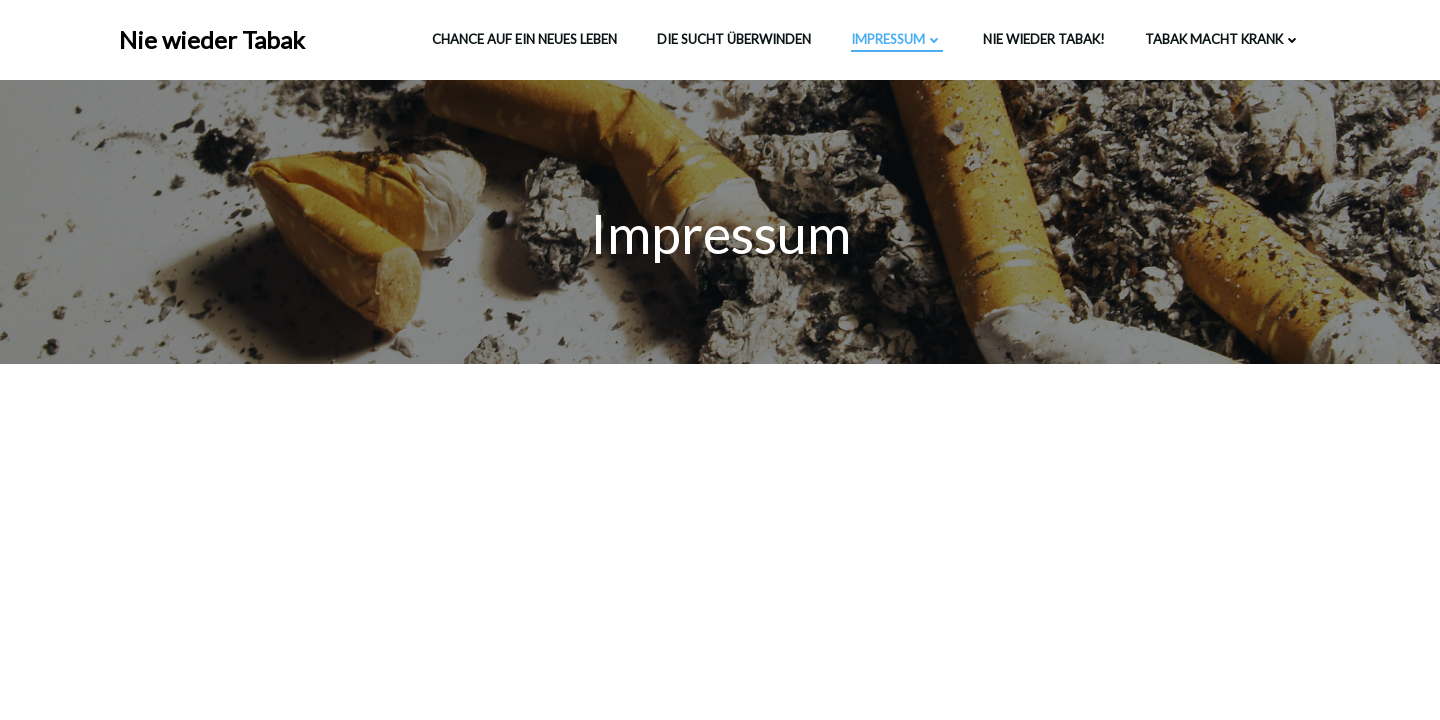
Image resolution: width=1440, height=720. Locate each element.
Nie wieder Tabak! (1044, 39)
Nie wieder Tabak (212, 39)
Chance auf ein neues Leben (524, 39)
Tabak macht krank (1223, 39)
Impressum (897, 39)
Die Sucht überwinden (734, 39)
